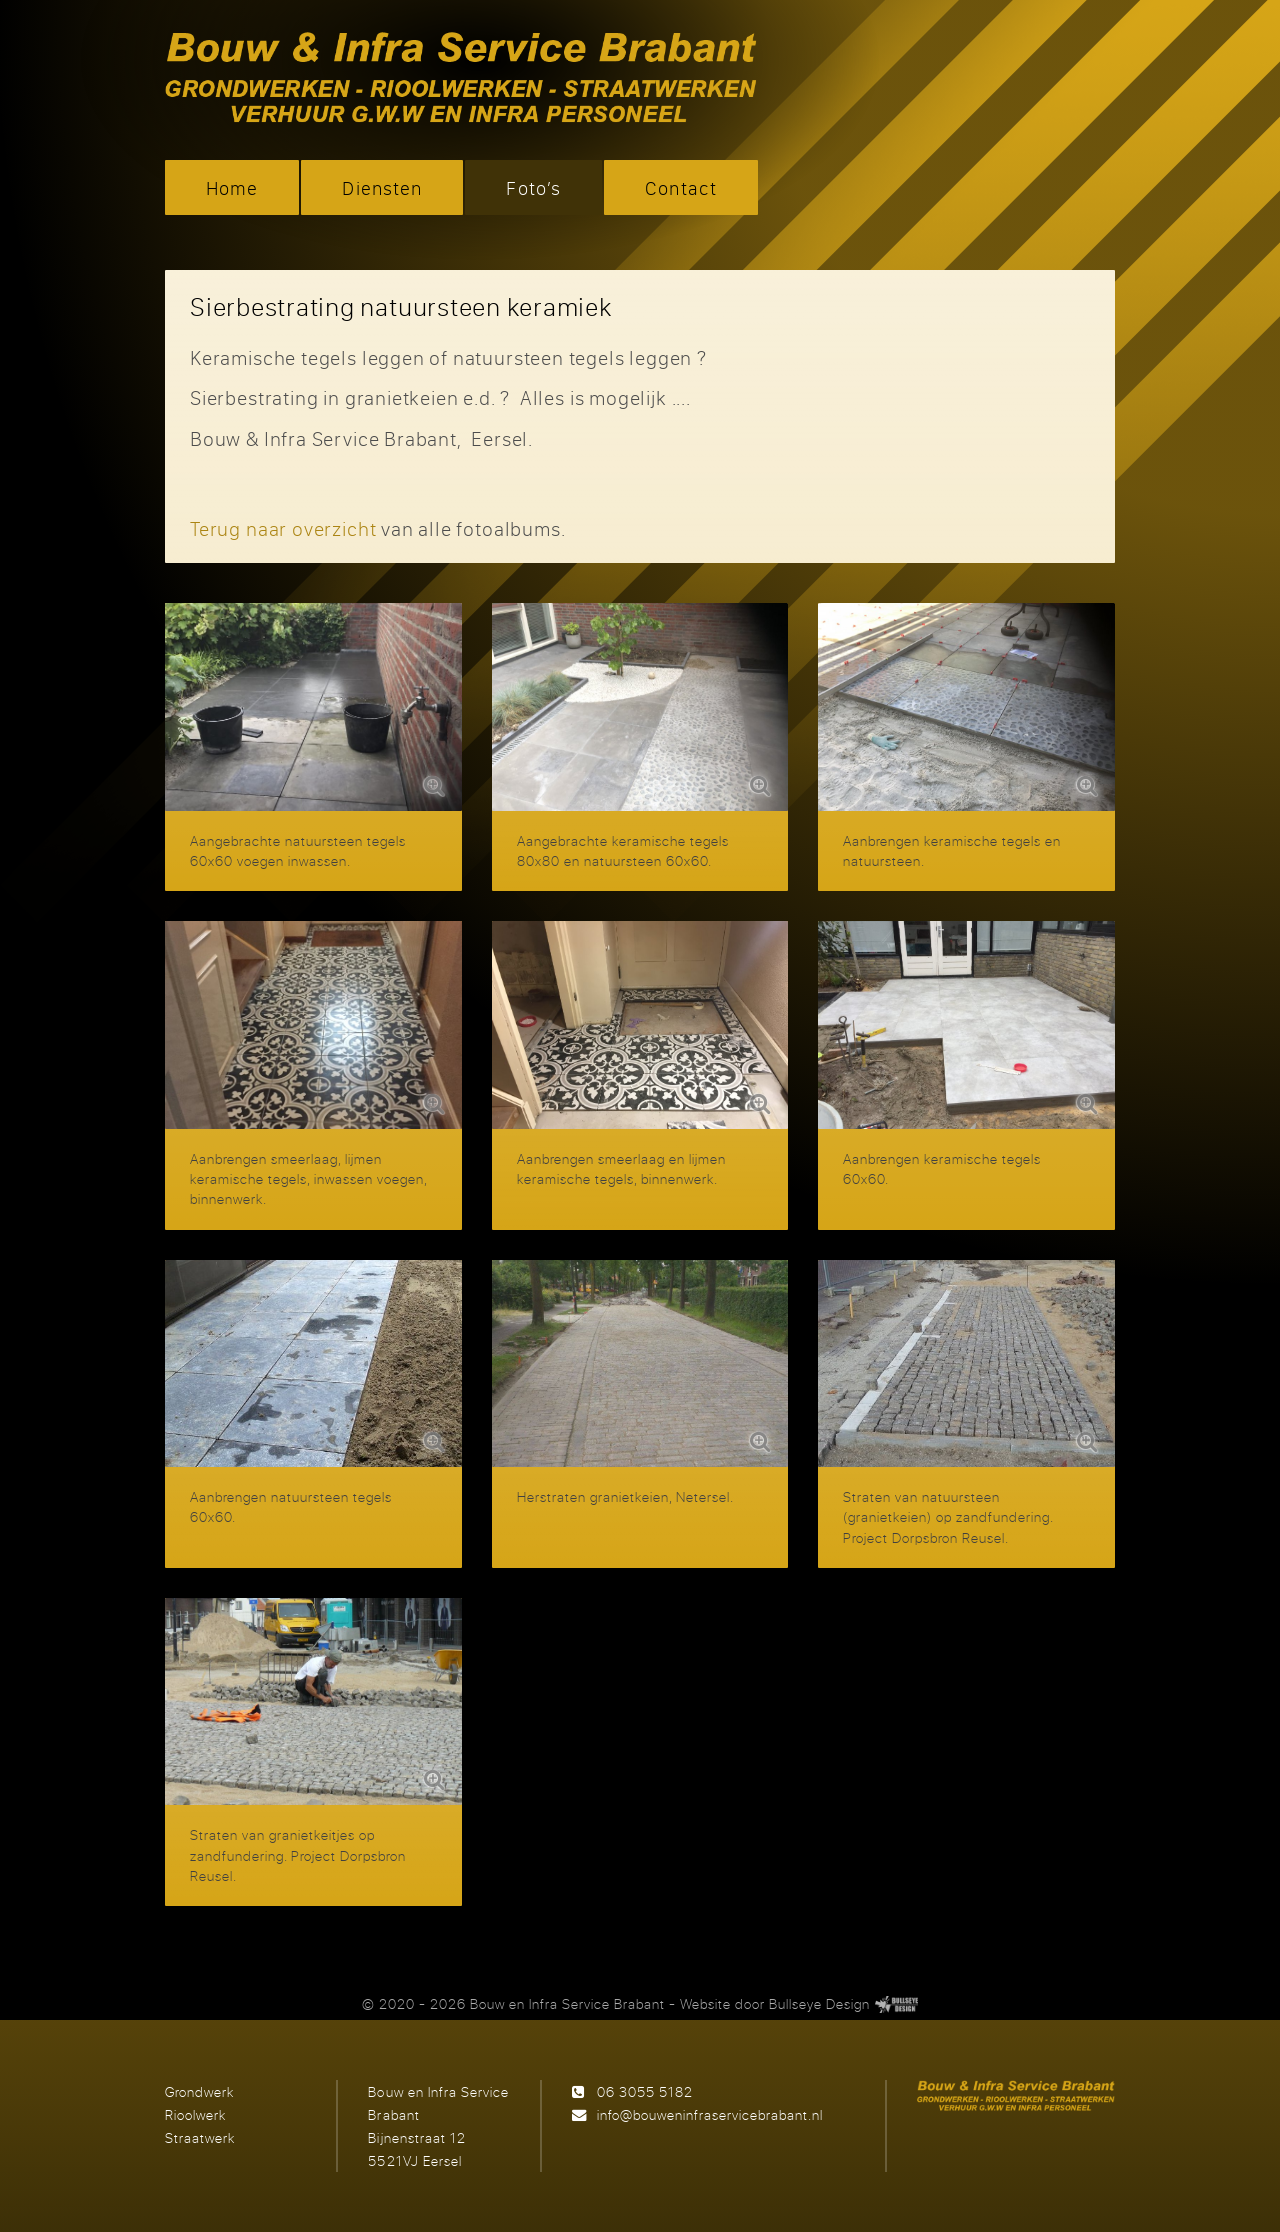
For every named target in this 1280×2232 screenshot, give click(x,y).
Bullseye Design (819, 2003)
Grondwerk (199, 2091)
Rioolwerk (195, 2114)
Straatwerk (200, 2137)
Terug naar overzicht (283, 528)
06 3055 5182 (645, 2091)
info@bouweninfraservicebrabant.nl (710, 2114)
